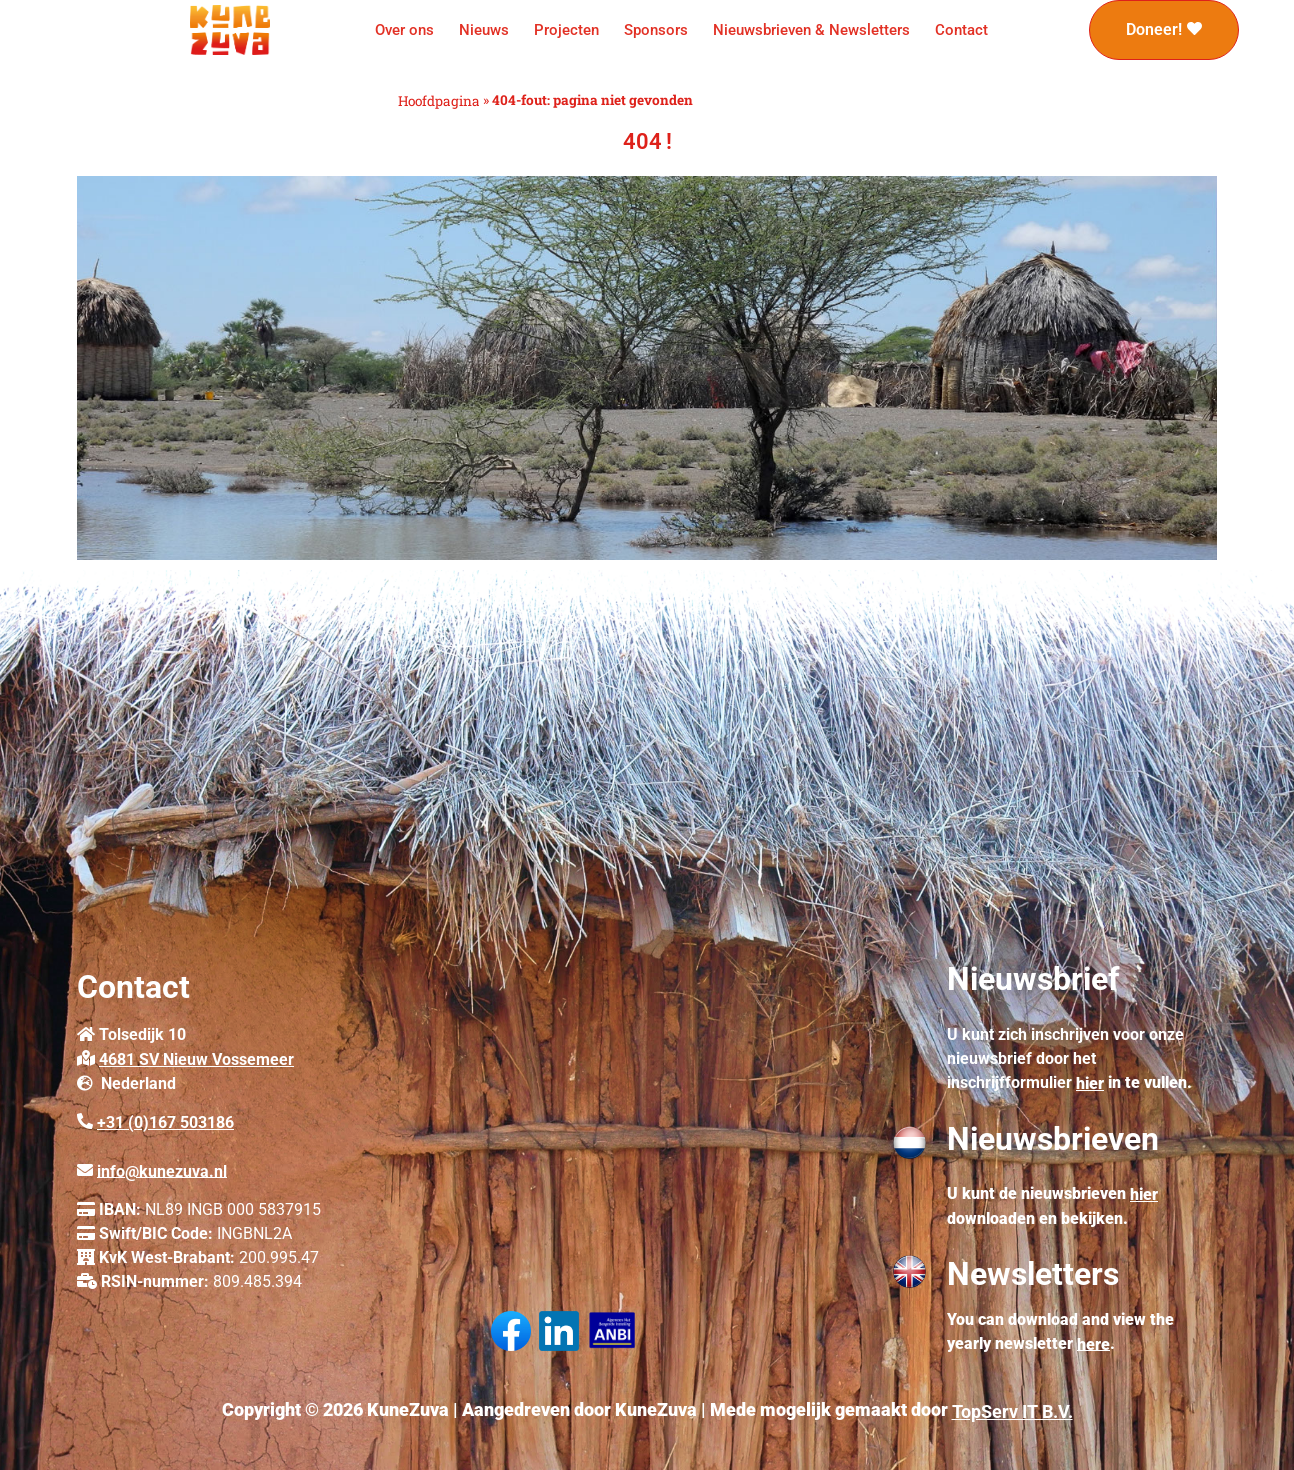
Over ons (404, 30)
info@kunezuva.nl (162, 1170)
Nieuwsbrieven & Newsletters (811, 30)
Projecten (566, 30)
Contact (961, 30)
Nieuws (484, 30)
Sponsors (656, 30)
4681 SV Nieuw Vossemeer (196, 1059)
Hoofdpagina (439, 101)
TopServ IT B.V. (1012, 1411)
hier (1090, 1083)
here (1093, 1343)
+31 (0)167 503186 (165, 1122)
